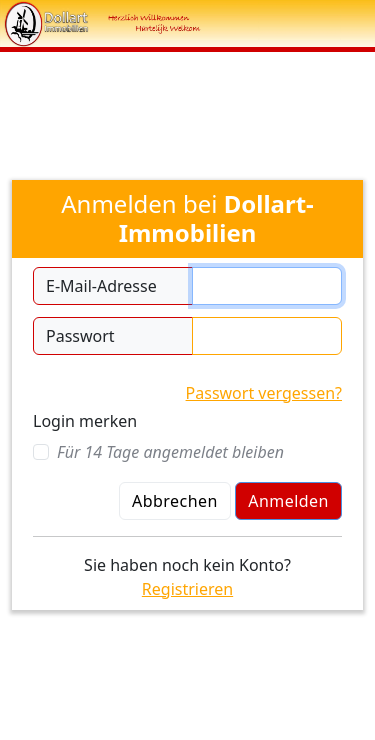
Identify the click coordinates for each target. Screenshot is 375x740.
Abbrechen (175, 501)
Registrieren (187, 589)
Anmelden (288, 501)
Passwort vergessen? (264, 393)
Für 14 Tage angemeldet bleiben (170, 452)
